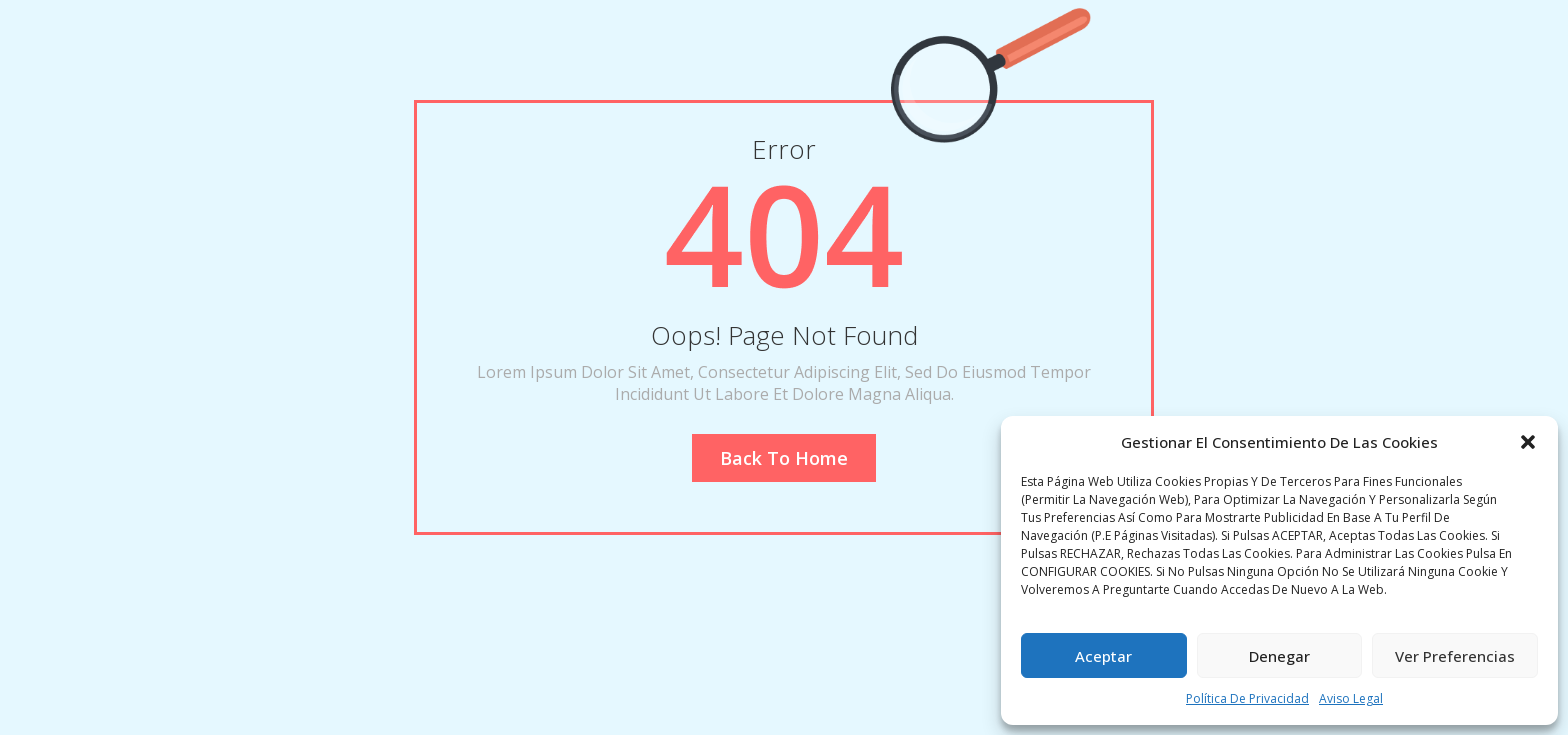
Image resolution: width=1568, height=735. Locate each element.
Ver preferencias (1455, 656)
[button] (1528, 442)
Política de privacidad (1247, 698)
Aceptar (1103, 656)
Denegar (1279, 656)
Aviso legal (1351, 698)
